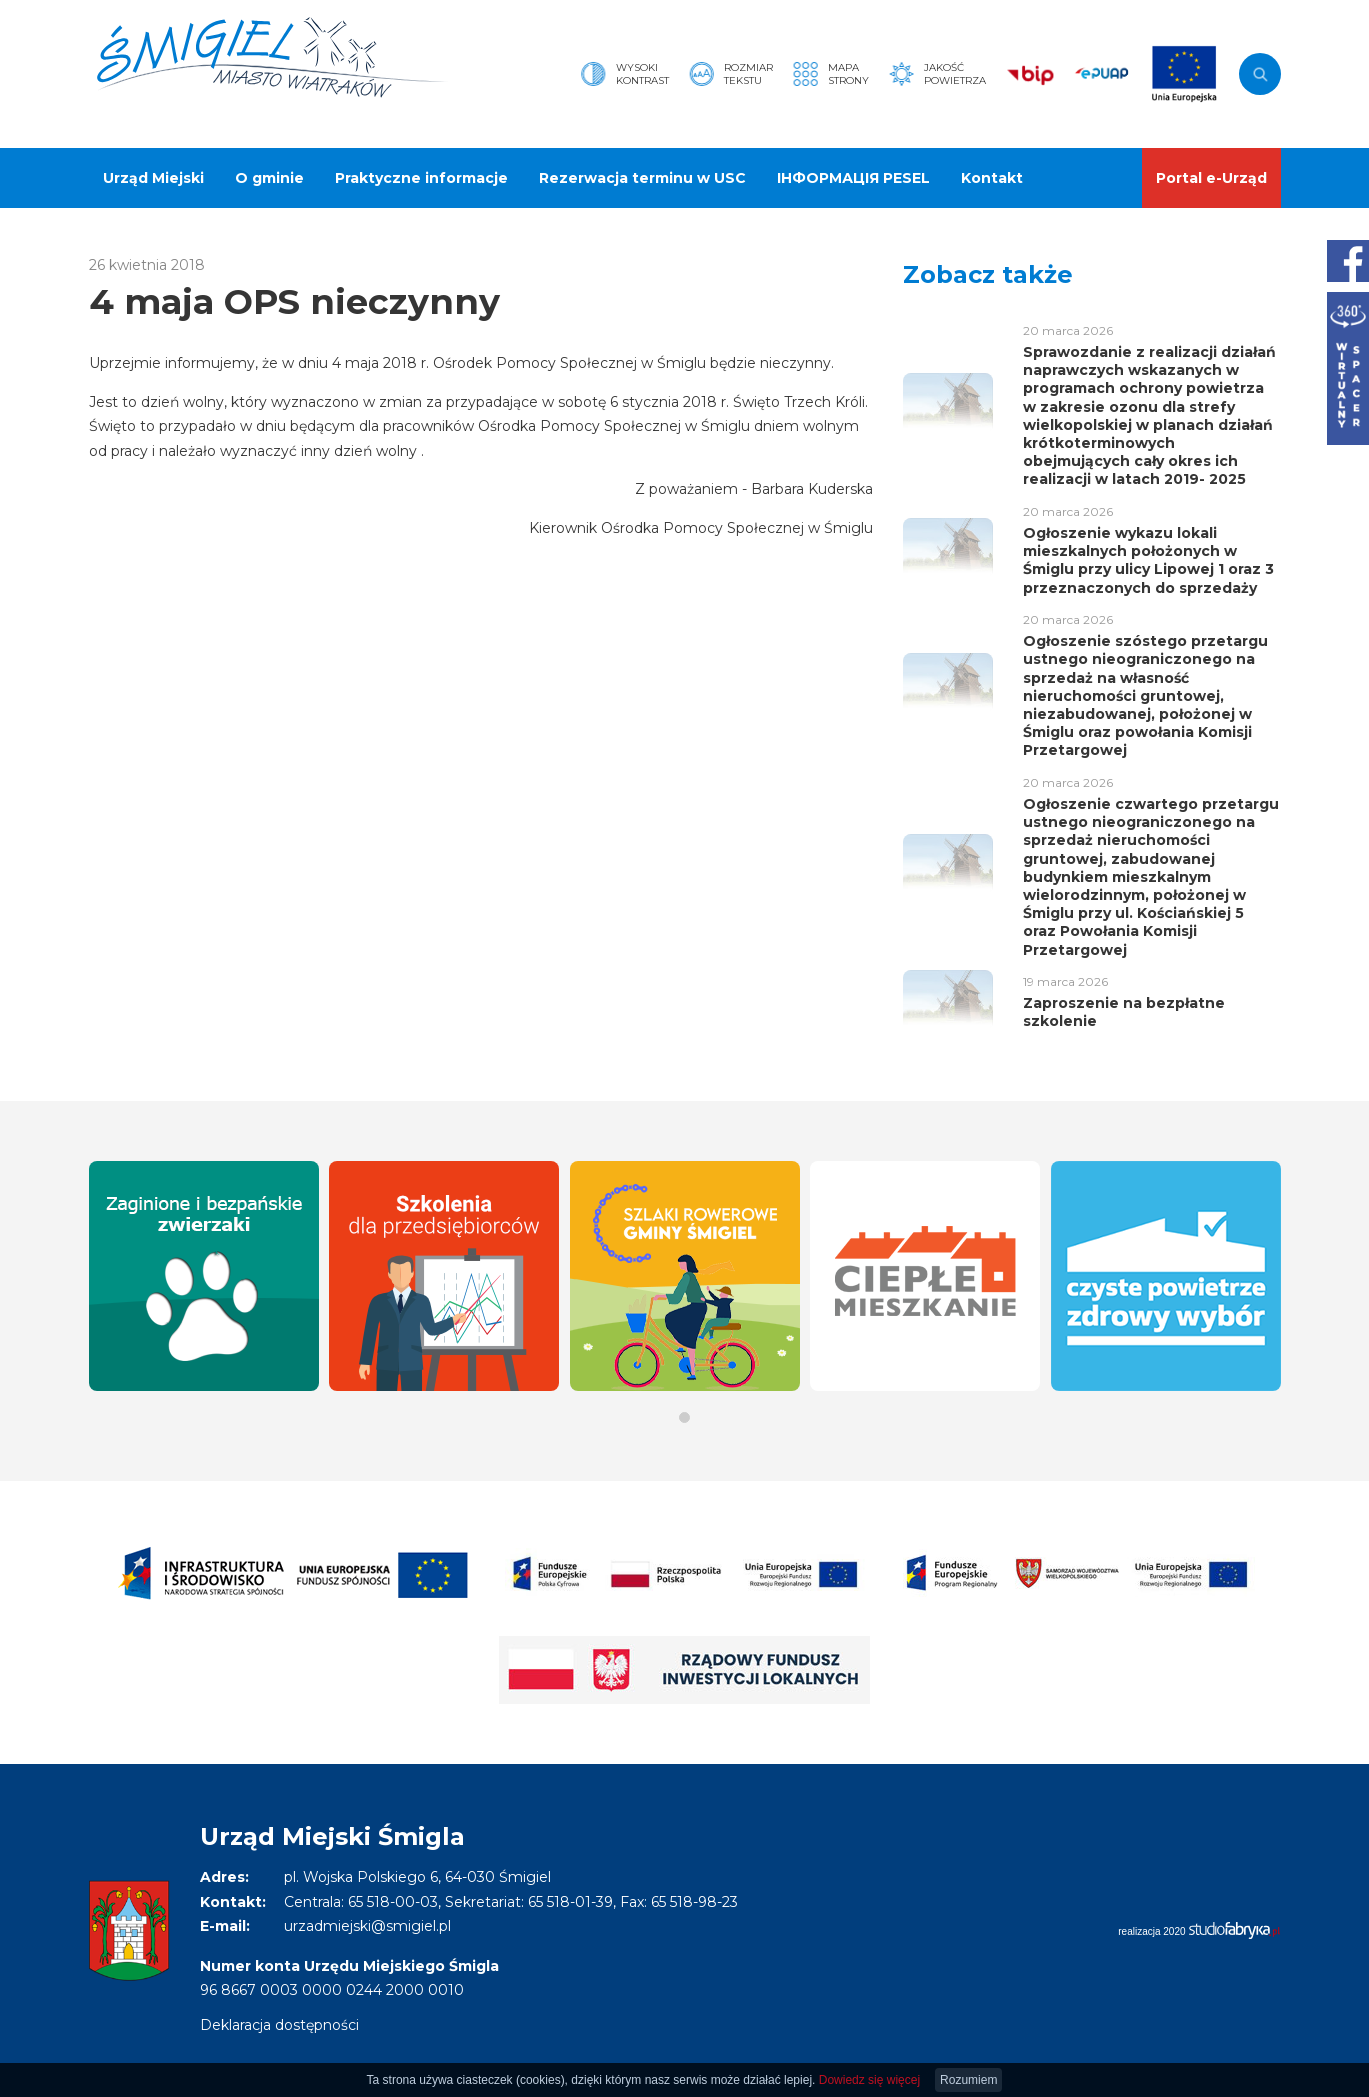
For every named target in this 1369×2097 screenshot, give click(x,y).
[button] (684, 1417)
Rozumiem (968, 2080)
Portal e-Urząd (1211, 178)
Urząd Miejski (153, 178)
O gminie (269, 178)
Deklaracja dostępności (279, 2025)
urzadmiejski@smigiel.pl (367, 1926)
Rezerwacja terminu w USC (642, 178)
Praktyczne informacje (421, 178)
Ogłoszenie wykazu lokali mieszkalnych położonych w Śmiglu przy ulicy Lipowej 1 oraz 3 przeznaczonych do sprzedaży (1148, 560)
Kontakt (992, 178)
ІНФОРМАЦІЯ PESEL (853, 178)
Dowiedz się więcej (869, 2080)
